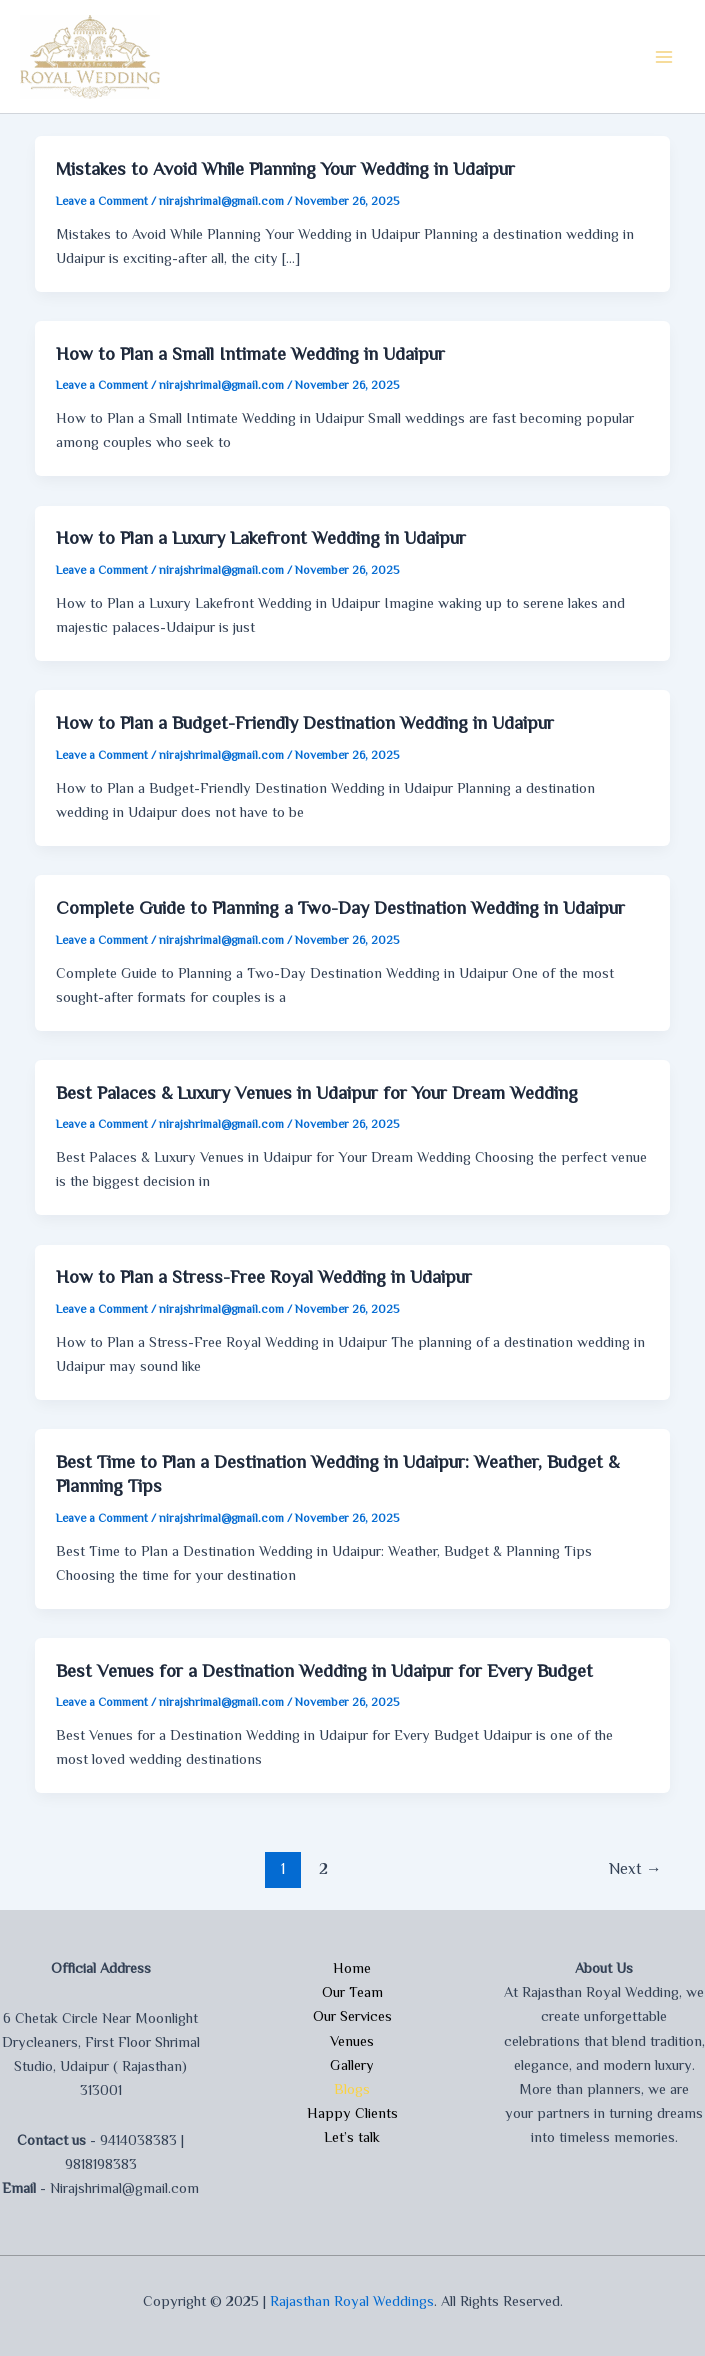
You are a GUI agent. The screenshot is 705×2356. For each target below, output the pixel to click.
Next (635, 1868)
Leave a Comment (102, 201)
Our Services (352, 2016)
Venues (352, 2041)
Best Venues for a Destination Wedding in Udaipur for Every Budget (324, 1671)
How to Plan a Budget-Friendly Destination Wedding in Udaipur (305, 723)
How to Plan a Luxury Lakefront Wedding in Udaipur (261, 538)
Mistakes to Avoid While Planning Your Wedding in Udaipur (285, 169)
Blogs (352, 2089)
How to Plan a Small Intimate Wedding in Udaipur (250, 354)
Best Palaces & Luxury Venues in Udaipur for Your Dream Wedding (317, 1093)
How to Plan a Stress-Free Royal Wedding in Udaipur (264, 1277)
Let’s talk (352, 2137)
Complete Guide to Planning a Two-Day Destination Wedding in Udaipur (340, 908)
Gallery (352, 2065)
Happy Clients (352, 2113)
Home (352, 1968)
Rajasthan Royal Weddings (352, 2301)
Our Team (352, 1992)
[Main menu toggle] (664, 57)
